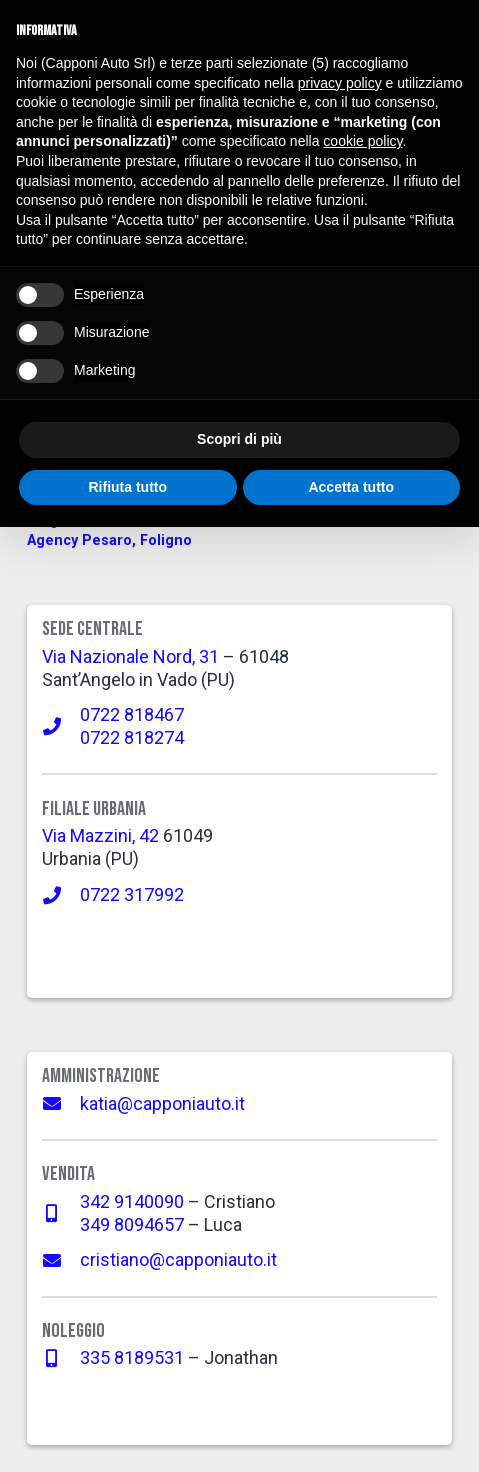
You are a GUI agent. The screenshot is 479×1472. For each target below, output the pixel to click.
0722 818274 (132, 737)
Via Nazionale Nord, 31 (130, 656)
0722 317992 (132, 894)
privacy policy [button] (340, 83)
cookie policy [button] (362, 141)
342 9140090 (132, 1201)
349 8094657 (132, 1224)
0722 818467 (132, 714)
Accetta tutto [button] (351, 487)
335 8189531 (132, 1357)
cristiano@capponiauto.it (178, 1259)
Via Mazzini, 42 (100, 835)
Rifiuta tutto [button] (127, 487)
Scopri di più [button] (239, 439)
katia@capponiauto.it (162, 1103)
